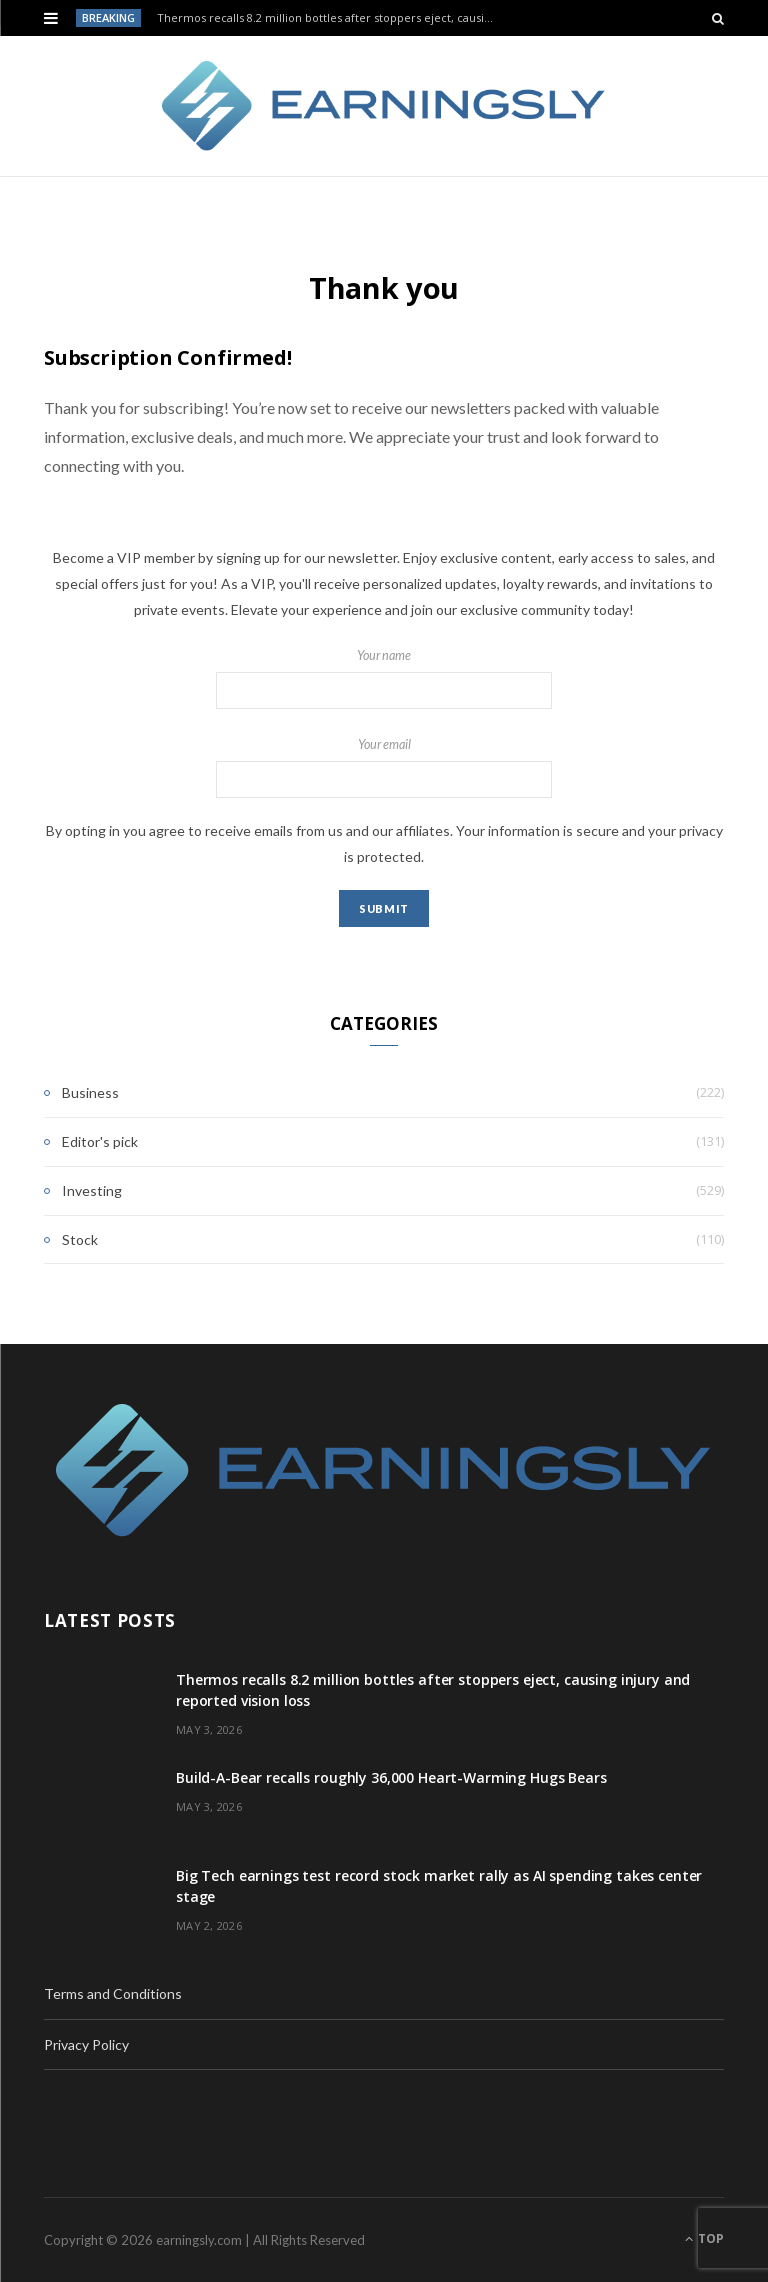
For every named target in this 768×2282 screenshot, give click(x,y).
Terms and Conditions (113, 1993)
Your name (384, 679)
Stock (80, 1239)
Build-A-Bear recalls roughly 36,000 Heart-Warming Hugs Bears (391, 1777)
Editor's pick (100, 1141)
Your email (384, 768)
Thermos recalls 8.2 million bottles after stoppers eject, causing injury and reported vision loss (330, 18)
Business (90, 1092)
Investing (92, 1190)
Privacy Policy (86, 2044)
